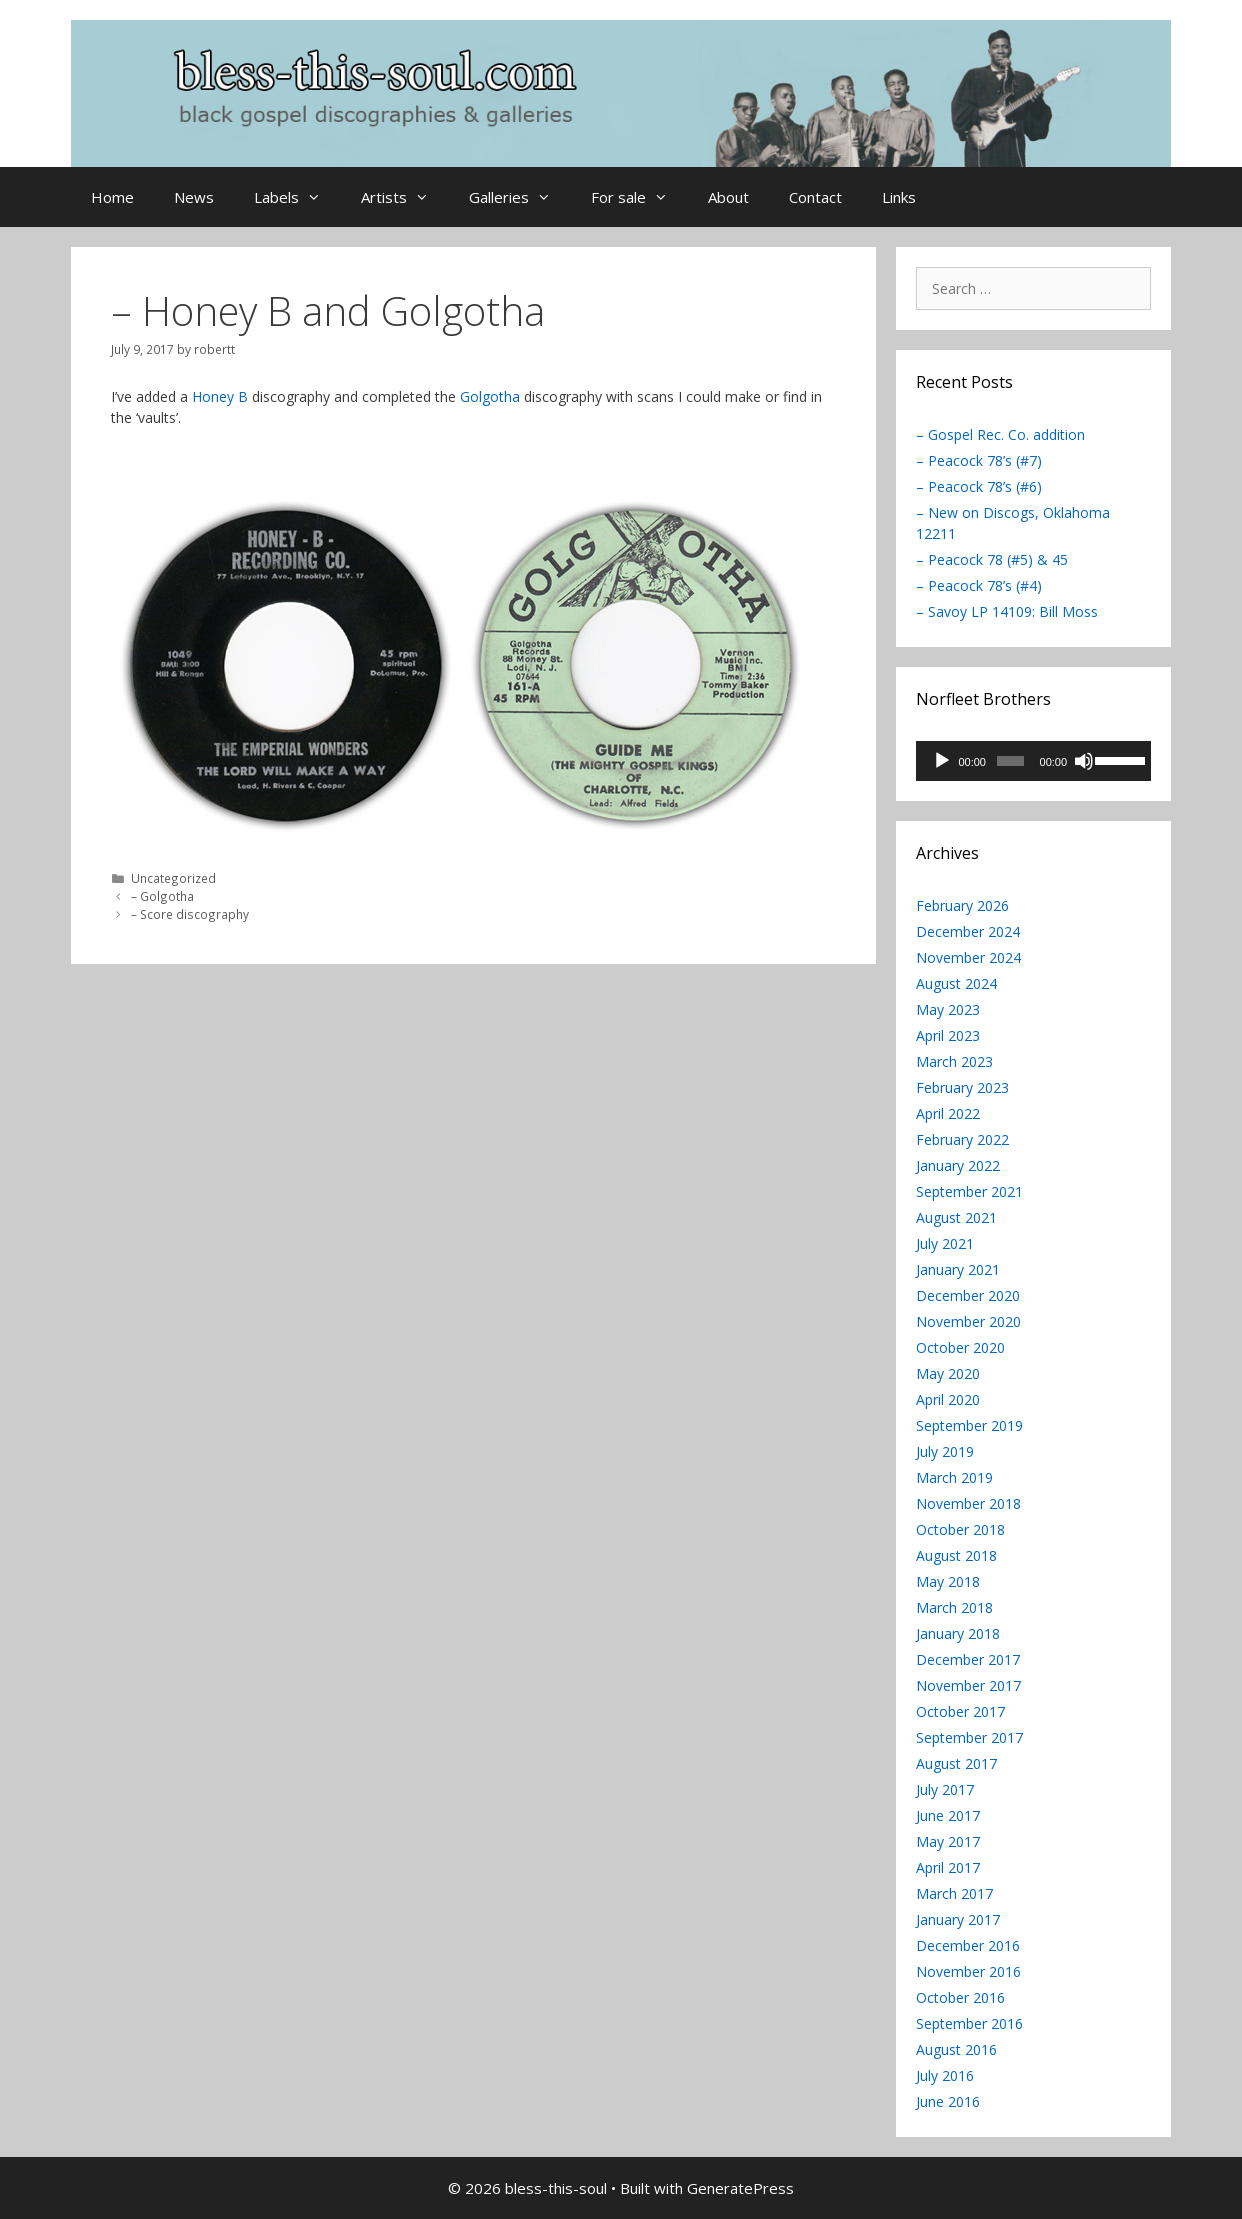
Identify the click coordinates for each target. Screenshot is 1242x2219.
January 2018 (958, 1633)
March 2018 (954, 1607)
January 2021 (958, 1269)
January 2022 (958, 1165)
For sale (639, 197)
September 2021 (969, 1191)
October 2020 (960, 1347)
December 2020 (968, 1295)
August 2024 (956, 983)
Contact (815, 197)
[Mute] (1084, 761)
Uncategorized (173, 878)
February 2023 (962, 1087)
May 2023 (948, 1009)
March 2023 (954, 1061)
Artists (405, 197)
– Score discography (190, 914)
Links (899, 197)
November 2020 (968, 1321)
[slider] (1010, 761)
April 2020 (948, 1399)
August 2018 (956, 1555)
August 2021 (956, 1217)
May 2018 (948, 1581)
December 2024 (968, 931)
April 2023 (948, 1035)
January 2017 (958, 1919)
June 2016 (948, 2101)
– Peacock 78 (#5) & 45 (992, 559)
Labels (297, 197)
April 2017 (948, 1867)
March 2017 (954, 1893)
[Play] (942, 761)
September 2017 (969, 1737)
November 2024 (968, 957)
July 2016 (945, 2075)
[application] (1033, 761)
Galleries (520, 197)
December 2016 (968, 1945)
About (728, 197)
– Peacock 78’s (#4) (979, 585)
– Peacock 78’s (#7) (979, 460)
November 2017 (968, 1685)
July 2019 (945, 1451)
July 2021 (945, 1243)
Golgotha (490, 396)
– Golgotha (162, 896)
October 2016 (960, 1997)
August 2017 (956, 1763)
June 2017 (948, 1815)
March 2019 (954, 1477)
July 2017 (945, 1789)
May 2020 (948, 1373)
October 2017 (960, 1711)
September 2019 (969, 1425)
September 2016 (969, 2023)
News (194, 197)
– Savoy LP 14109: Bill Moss (1007, 611)
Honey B (220, 396)
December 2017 (968, 1659)
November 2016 (968, 1971)
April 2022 (948, 1113)
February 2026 (962, 905)
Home (112, 197)
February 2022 (962, 1139)
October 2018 (960, 1529)
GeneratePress (740, 2188)
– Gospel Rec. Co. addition (1000, 434)
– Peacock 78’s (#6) (979, 486)
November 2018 (968, 1503)
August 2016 (956, 2049)
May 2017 (948, 1841)
